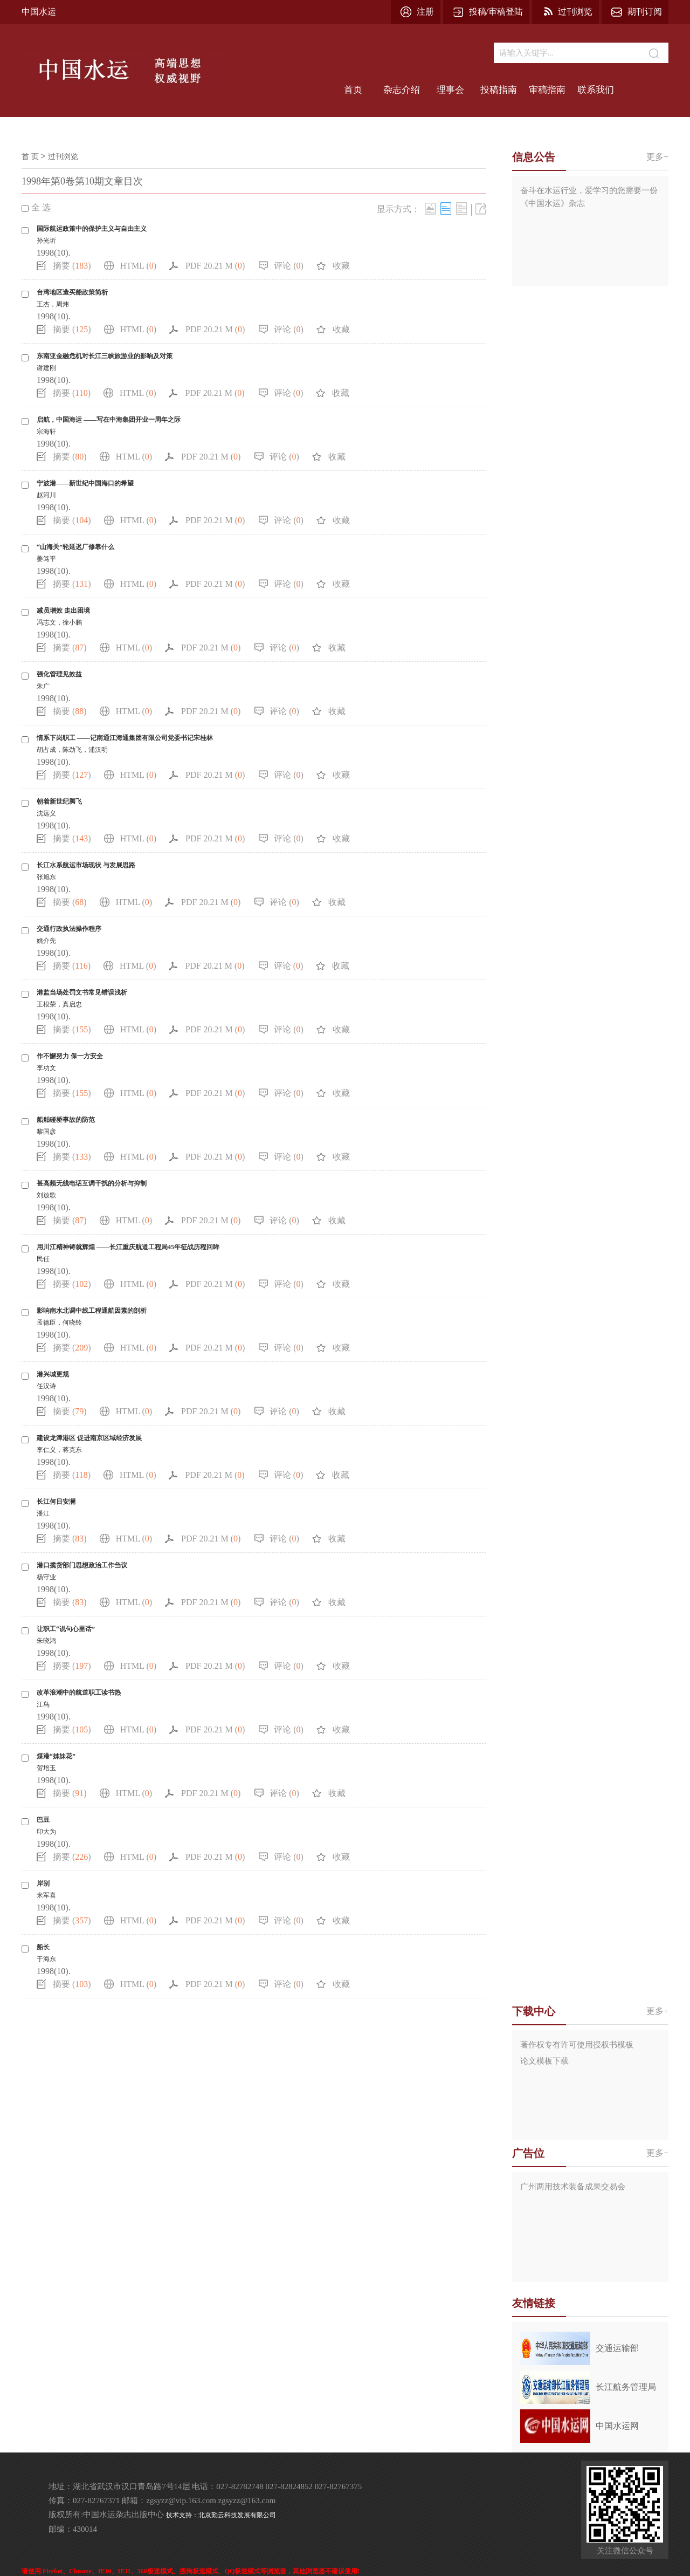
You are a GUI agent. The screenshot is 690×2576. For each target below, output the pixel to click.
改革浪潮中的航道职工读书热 (79, 1692)
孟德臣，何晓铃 (59, 1322)
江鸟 (43, 1704)
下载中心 (533, 2011)
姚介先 (46, 940)
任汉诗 (46, 1386)
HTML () (138, 265)
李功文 (46, 1068)
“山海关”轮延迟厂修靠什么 (75, 547)
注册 (425, 11)
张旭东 (46, 877)
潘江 (43, 1513)
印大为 (46, 1831)
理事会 (450, 90)
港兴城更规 (53, 1374)
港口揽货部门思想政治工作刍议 (82, 1565)
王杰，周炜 (53, 304)
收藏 (341, 265)
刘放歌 (46, 1195)
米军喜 (46, 1895)
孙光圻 (46, 240)
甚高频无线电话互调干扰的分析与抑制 (92, 1183)
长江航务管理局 (626, 2387)
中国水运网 (617, 2425)
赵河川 (46, 495)
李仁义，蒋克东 (59, 1450)
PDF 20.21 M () (215, 265)
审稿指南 (547, 90)
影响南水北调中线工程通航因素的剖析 (92, 1310)
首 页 (30, 157)
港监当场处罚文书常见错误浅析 (82, 992)
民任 (43, 1259)
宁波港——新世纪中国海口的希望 (85, 483)
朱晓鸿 (46, 1641)
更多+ (657, 156)
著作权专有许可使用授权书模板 (576, 2044)
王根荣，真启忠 (59, 1004)
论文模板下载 (544, 2061)
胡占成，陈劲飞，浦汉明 (72, 749)
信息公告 (533, 157)
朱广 (43, 686)
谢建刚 (46, 368)
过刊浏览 (575, 11)
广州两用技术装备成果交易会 (572, 2186)
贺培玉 (46, 1768)
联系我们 (595, 90)
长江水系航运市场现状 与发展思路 (86, 865)
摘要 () (72, 265)
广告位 (528, 2153)
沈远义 (46, 813)
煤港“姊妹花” (56, 1756)
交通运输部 (617, 2348)
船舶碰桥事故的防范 (66, 1119)
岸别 (43, 1883)
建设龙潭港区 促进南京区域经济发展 (89, 1438)
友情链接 (533, 2303)
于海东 (46, 1959)
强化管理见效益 (59, 674)
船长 (43, 1947)
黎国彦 (46, 1131)
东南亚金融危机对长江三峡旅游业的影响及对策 (104, 356)
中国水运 (39, 11)
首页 (353, 90)
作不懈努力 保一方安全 (70, 1056)
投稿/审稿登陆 (496, 11)
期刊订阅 (644, 11)
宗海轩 (46, 431)
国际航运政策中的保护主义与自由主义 (92, 228)
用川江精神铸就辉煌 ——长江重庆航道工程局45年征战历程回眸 (128, 1247)
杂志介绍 (401, 90)
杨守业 (46, 1577)
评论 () (288, 265)
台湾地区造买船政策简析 (72, 292)
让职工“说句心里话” (66, 1629)
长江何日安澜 (56, 1501)
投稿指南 (498, 90)
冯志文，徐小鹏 (59, 622)
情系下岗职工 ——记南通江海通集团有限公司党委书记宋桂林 (125, 738)
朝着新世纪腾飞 (59, 801)
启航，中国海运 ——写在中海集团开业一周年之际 (109, 419)
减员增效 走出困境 (63, 610)
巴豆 (43, 1820)
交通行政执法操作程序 (69, 929)
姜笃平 (46, 559)
